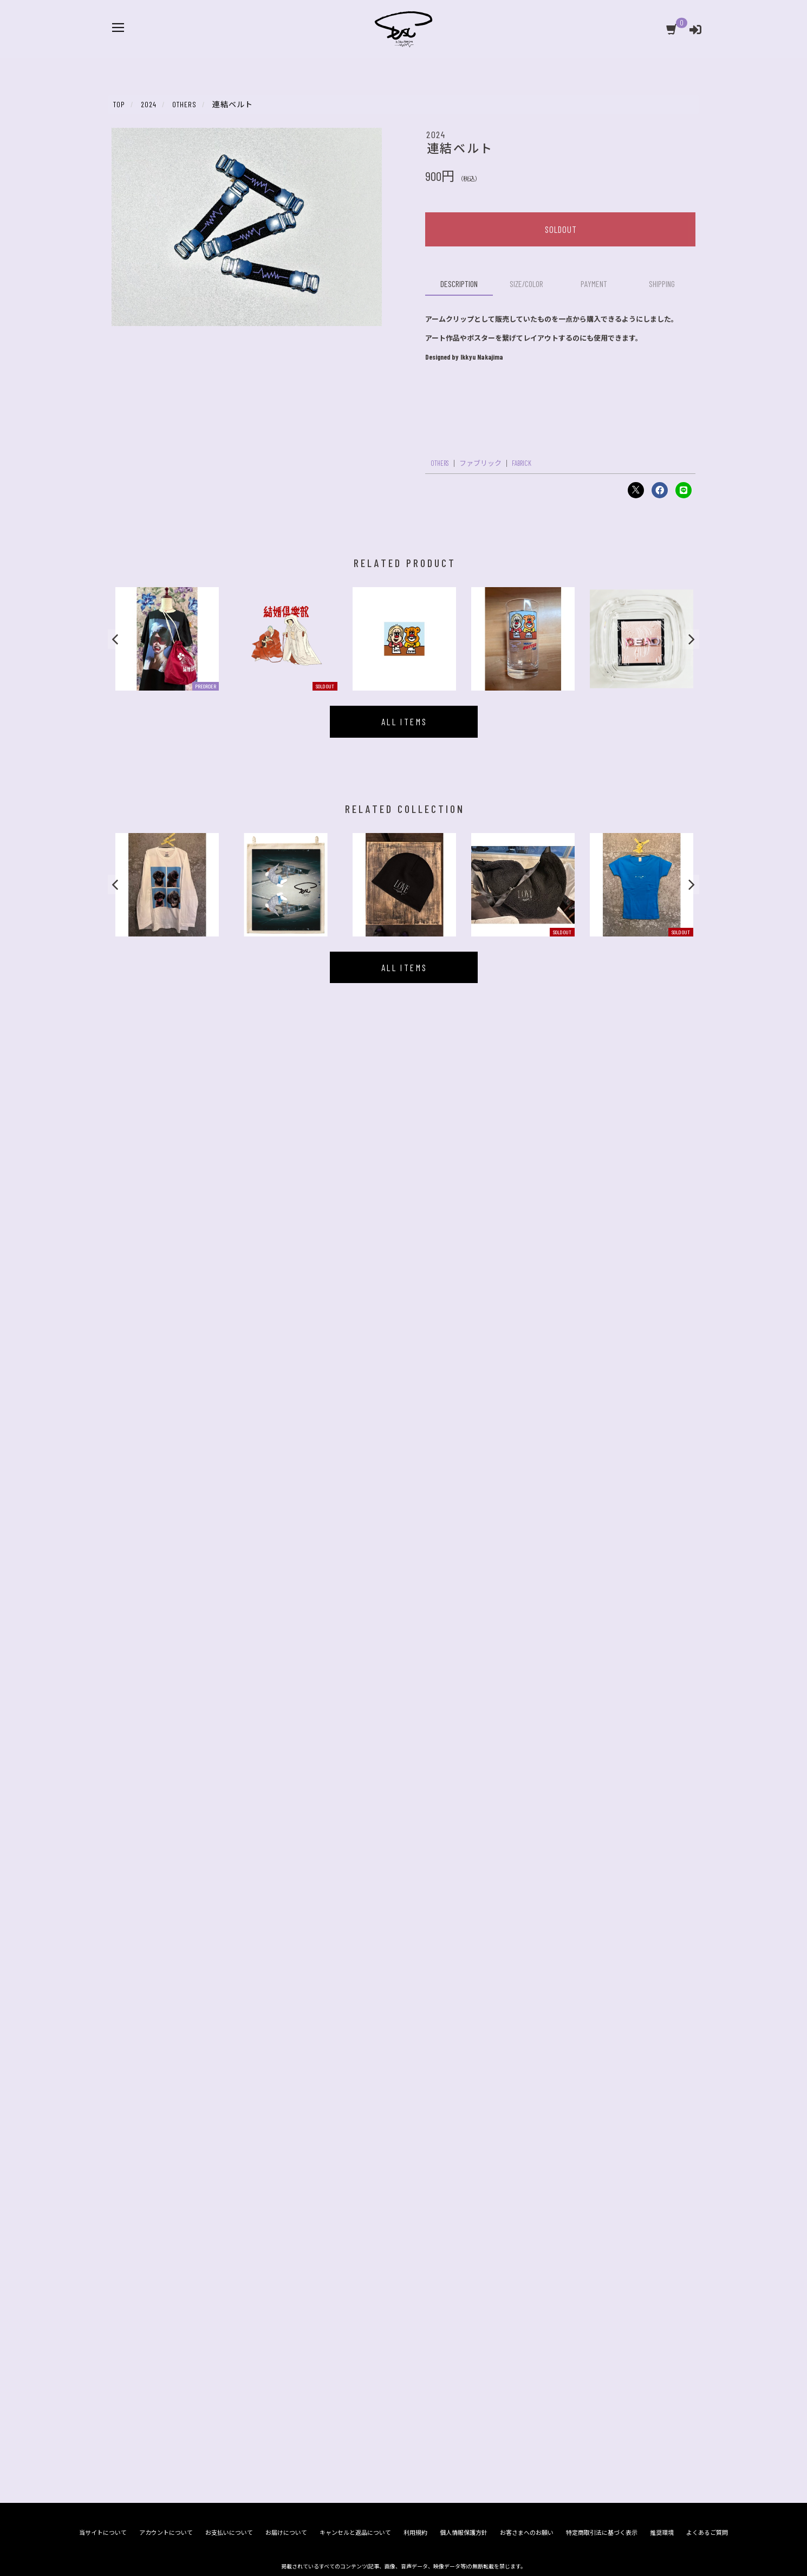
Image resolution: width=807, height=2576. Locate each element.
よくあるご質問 (707, 1223)
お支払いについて (229, 1223)
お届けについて (286, 1223)
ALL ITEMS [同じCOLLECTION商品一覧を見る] (404, 967)
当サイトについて (103, 1223)
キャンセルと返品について (355, 1223)
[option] (167, 639)
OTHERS (440, 463)
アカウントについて (166, 1223)
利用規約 (415, 1223)
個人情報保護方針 (463, 1223)
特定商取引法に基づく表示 (601, 1223)
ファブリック (480, 463)
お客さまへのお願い (527, 1223)
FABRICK (521, 463)
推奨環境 (662, 1223)
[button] (116, 639)
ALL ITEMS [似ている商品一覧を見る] (404, 721)
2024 (436, 134)
